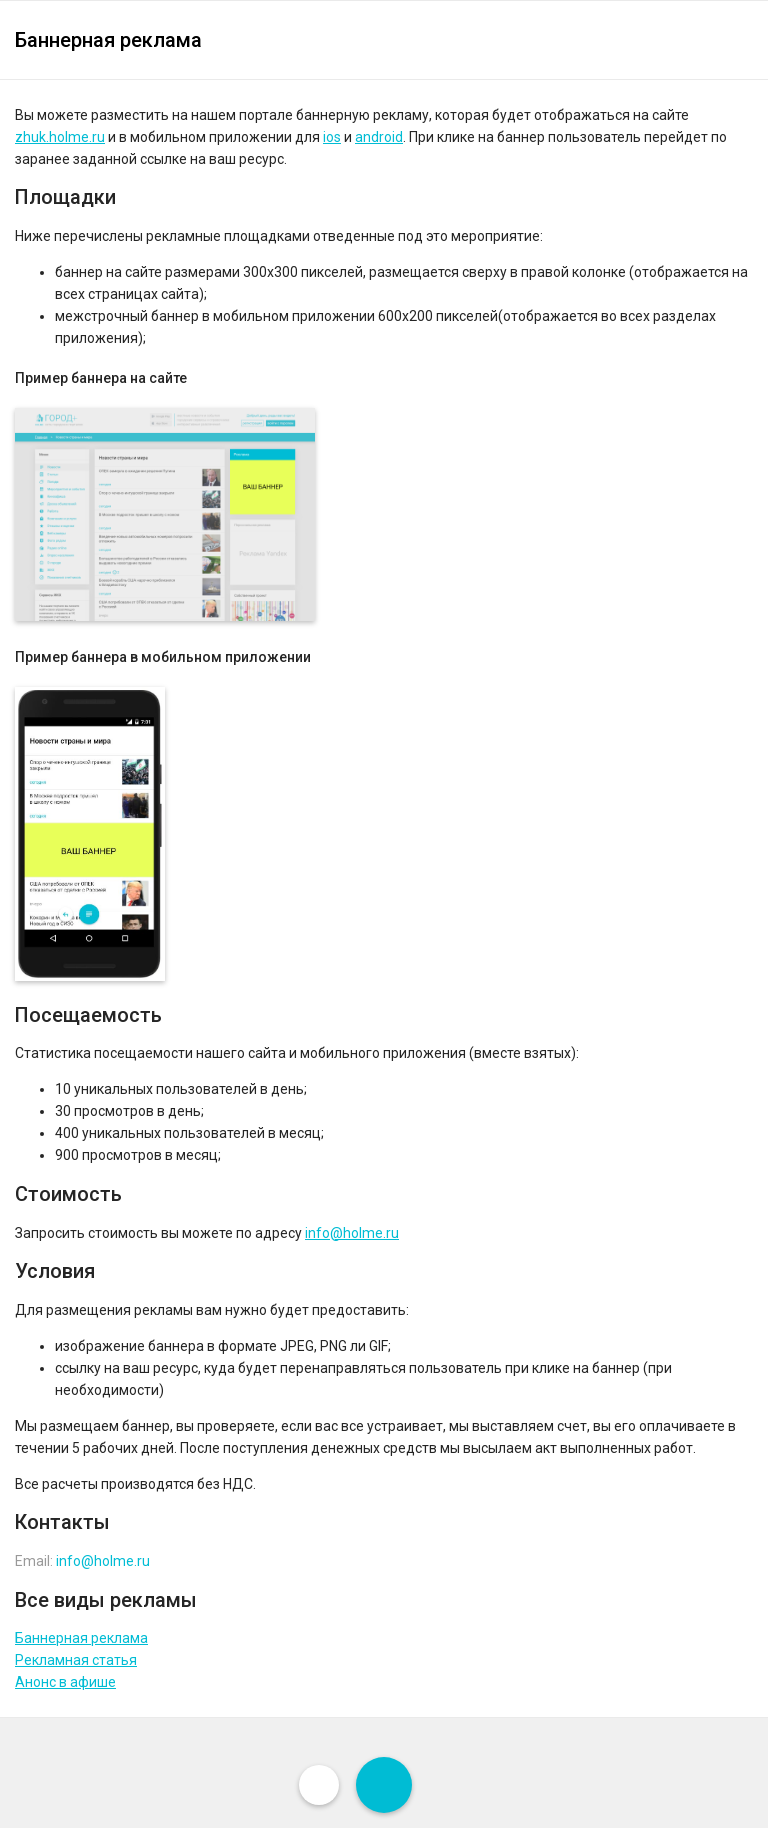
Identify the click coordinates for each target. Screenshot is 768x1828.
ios (332, 137)
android (379, 137)
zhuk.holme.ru (60, 137)
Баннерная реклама (81, 1638)
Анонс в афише (65, 1682)
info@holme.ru (352, 1233)
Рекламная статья (76, 1660)
